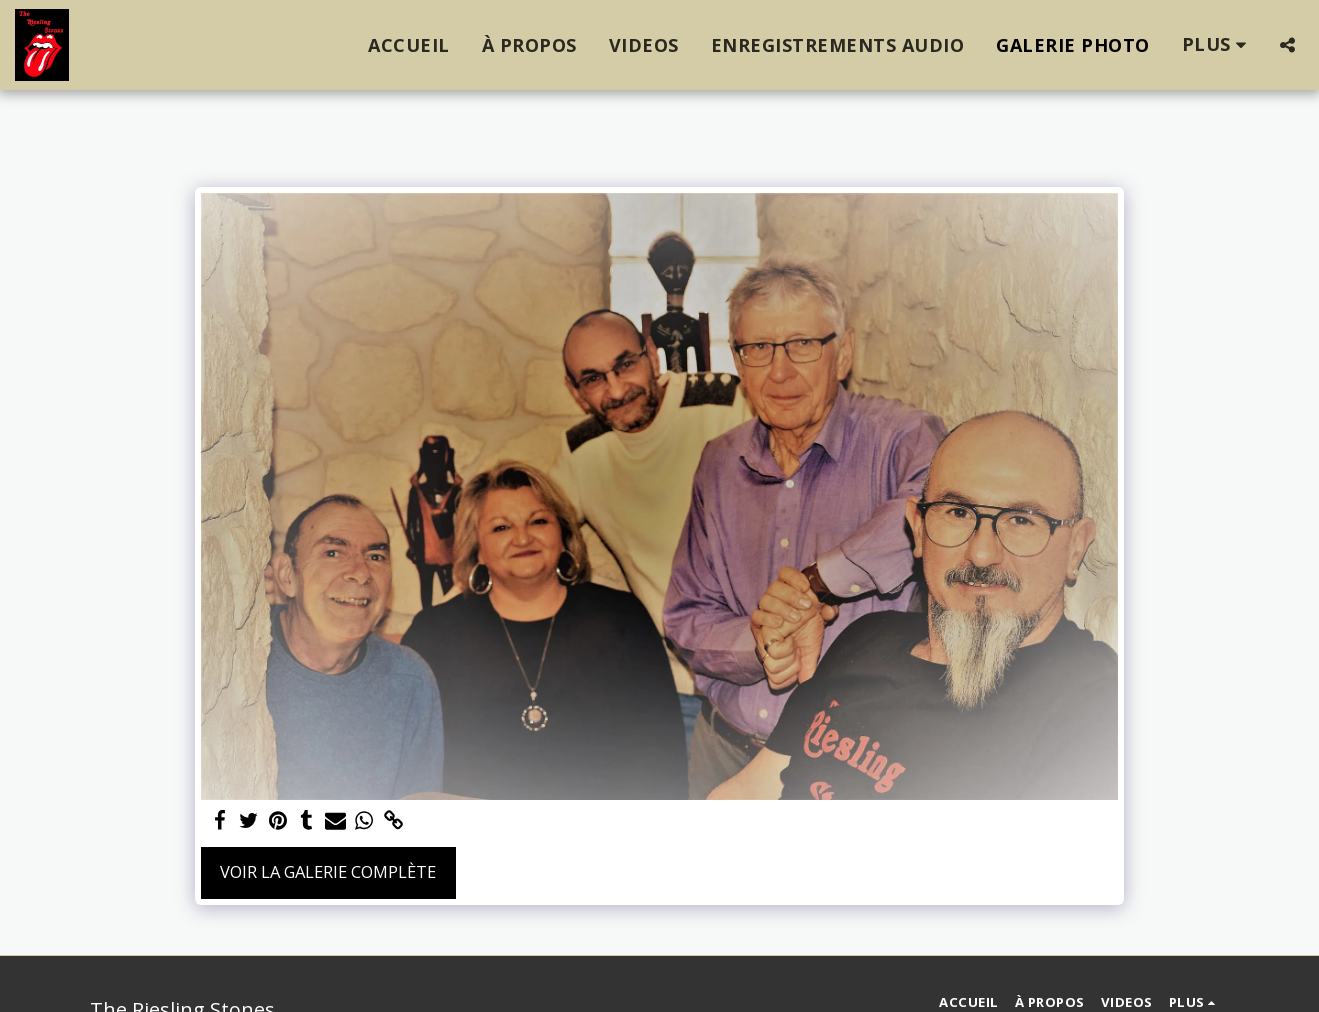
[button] (1287, 45)
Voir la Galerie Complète (328, 871)
